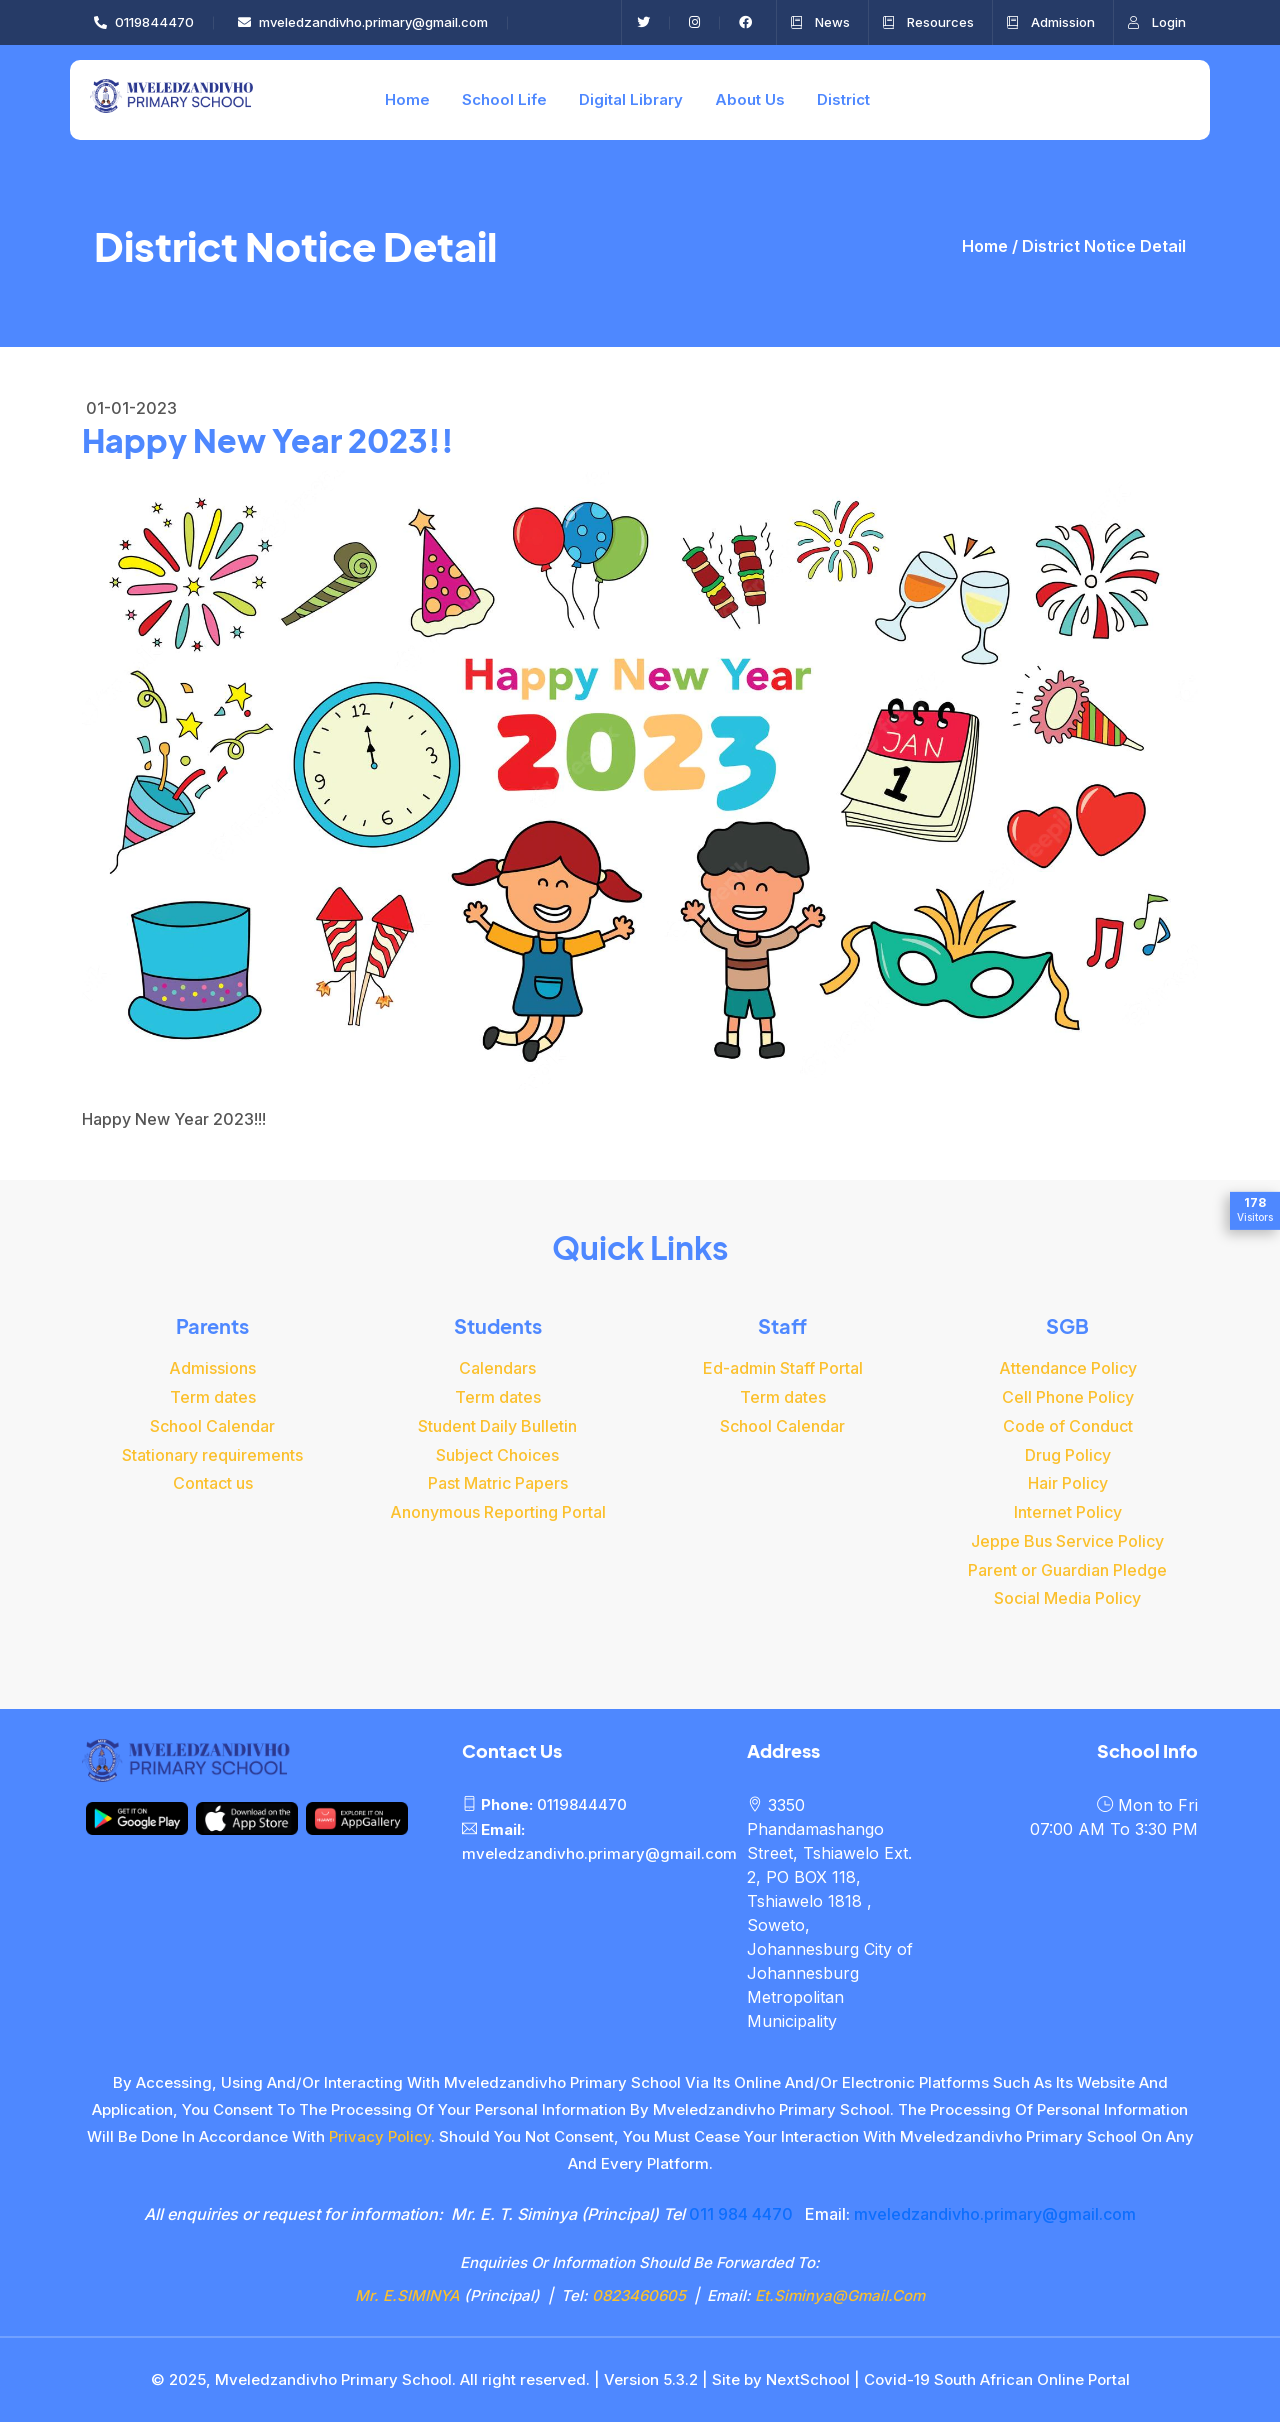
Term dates (213, 1397)
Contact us (213, 1483)
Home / (992, 246)
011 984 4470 (741, 2214)
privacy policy (380, 2136)
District (843, 99)
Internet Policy (1068, 1512)
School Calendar (212, 1426)
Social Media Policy (1067, 1598)
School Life (504, 99)
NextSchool (808, 2379)
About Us (750, 99)
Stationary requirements (212, 1455)
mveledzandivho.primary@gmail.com (363, 22)
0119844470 (144, 22)
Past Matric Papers (498, 1483)
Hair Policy (1068, 1483)
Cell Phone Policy (1068, 1397)
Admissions (212, 1368)
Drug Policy (1068, 1455)
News (820, 22)
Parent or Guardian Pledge (1067, 1570)
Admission (1051, 22)
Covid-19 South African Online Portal (997, 2379)
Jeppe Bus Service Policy (1067, 1541)
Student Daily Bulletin (497, 1426)
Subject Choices (497, 1455)
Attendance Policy (1068, 1368)
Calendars (497, 1368)
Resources (928, 22)
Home (407, 99)
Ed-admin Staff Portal (783, 1368)
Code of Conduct (1068, 1426)
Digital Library (631, 99)
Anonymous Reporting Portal (498, 1512)
